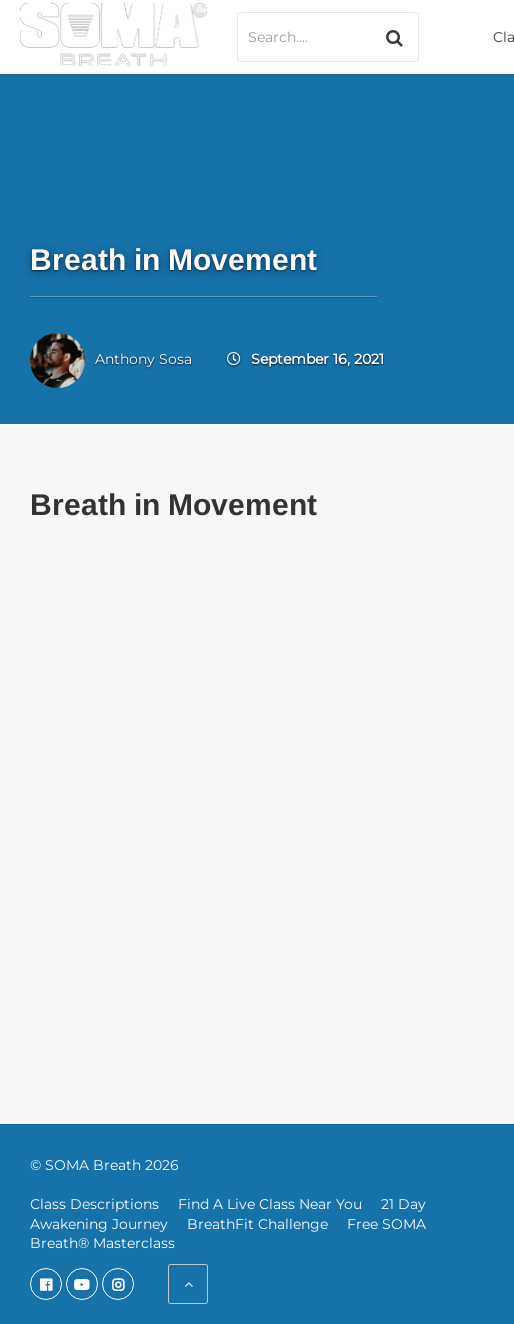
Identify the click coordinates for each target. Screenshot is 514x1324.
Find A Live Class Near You (270, 1204)
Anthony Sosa (143, 359)
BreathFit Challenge (257, 1224)
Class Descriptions (94, 1204)
